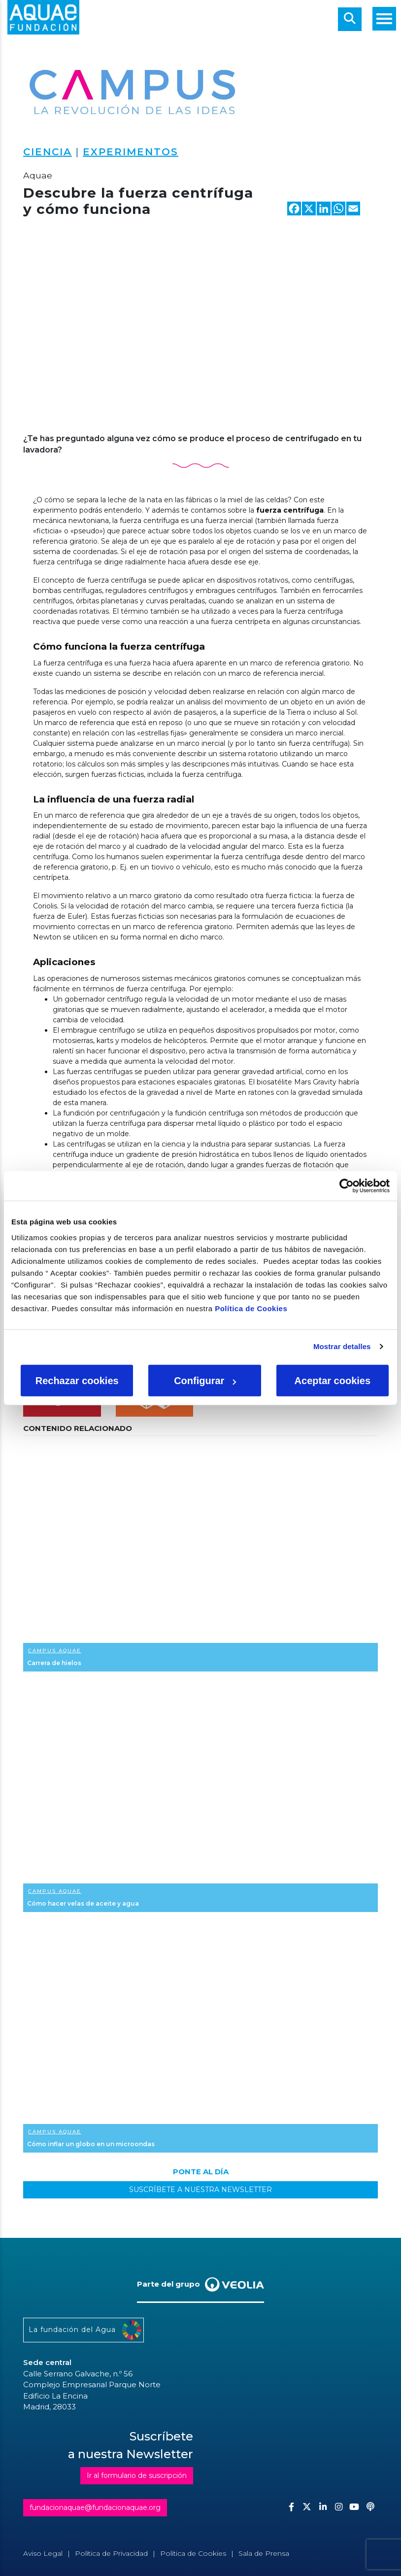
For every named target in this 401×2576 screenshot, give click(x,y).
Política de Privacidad (111, 2553)
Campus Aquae (54, 1650)
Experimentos (130, 152)
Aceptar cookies (333, 1380)
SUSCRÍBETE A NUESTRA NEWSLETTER (200, 2189)
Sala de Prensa (263, 2553)
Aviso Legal (43, 2553)
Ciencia (47, 152)
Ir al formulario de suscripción (137, 2475)
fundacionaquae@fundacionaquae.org (95, 2507)
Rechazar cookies (77, 1380)
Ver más (200, 1556)
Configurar (205, 1380)
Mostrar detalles (342, 1346)
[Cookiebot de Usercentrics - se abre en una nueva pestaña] (346, 1186)
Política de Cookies (251, 1308)
